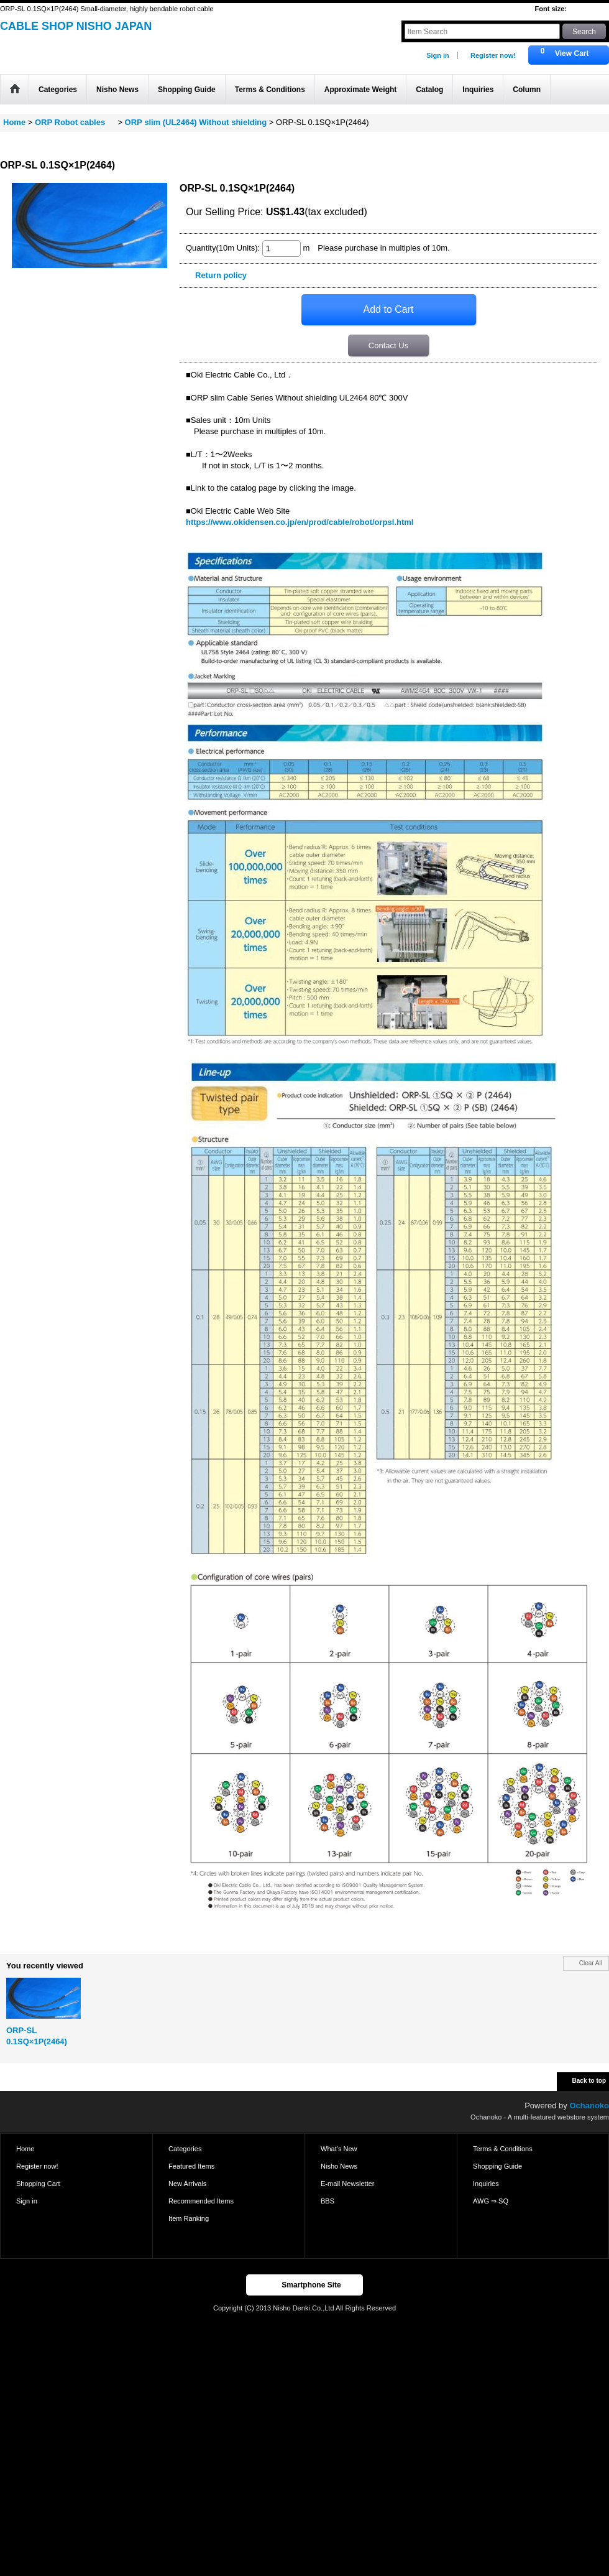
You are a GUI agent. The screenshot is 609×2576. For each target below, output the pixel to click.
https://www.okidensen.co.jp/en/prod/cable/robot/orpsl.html (299, 522)
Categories (184, 2148)
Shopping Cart (38, 2183)
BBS (327, 2201)
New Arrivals (187, 2183)
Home (25, 2148)
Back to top (589, 2080)
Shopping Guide (497, 2166)
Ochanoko (589, 2105)
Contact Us (388, 345)
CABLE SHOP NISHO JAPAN (76, 26)
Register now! (493, 55)
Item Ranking (188, 2218)
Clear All (590, 1963)
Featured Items (191, 2166)
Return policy (221, 275)
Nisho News (339, 2166)
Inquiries (486, 2183)
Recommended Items (201, 2201)
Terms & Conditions (503, 2148)
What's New (339, 2148)
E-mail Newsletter (348, 2183)
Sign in (437, 55)
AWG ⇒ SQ (490, 2201)
